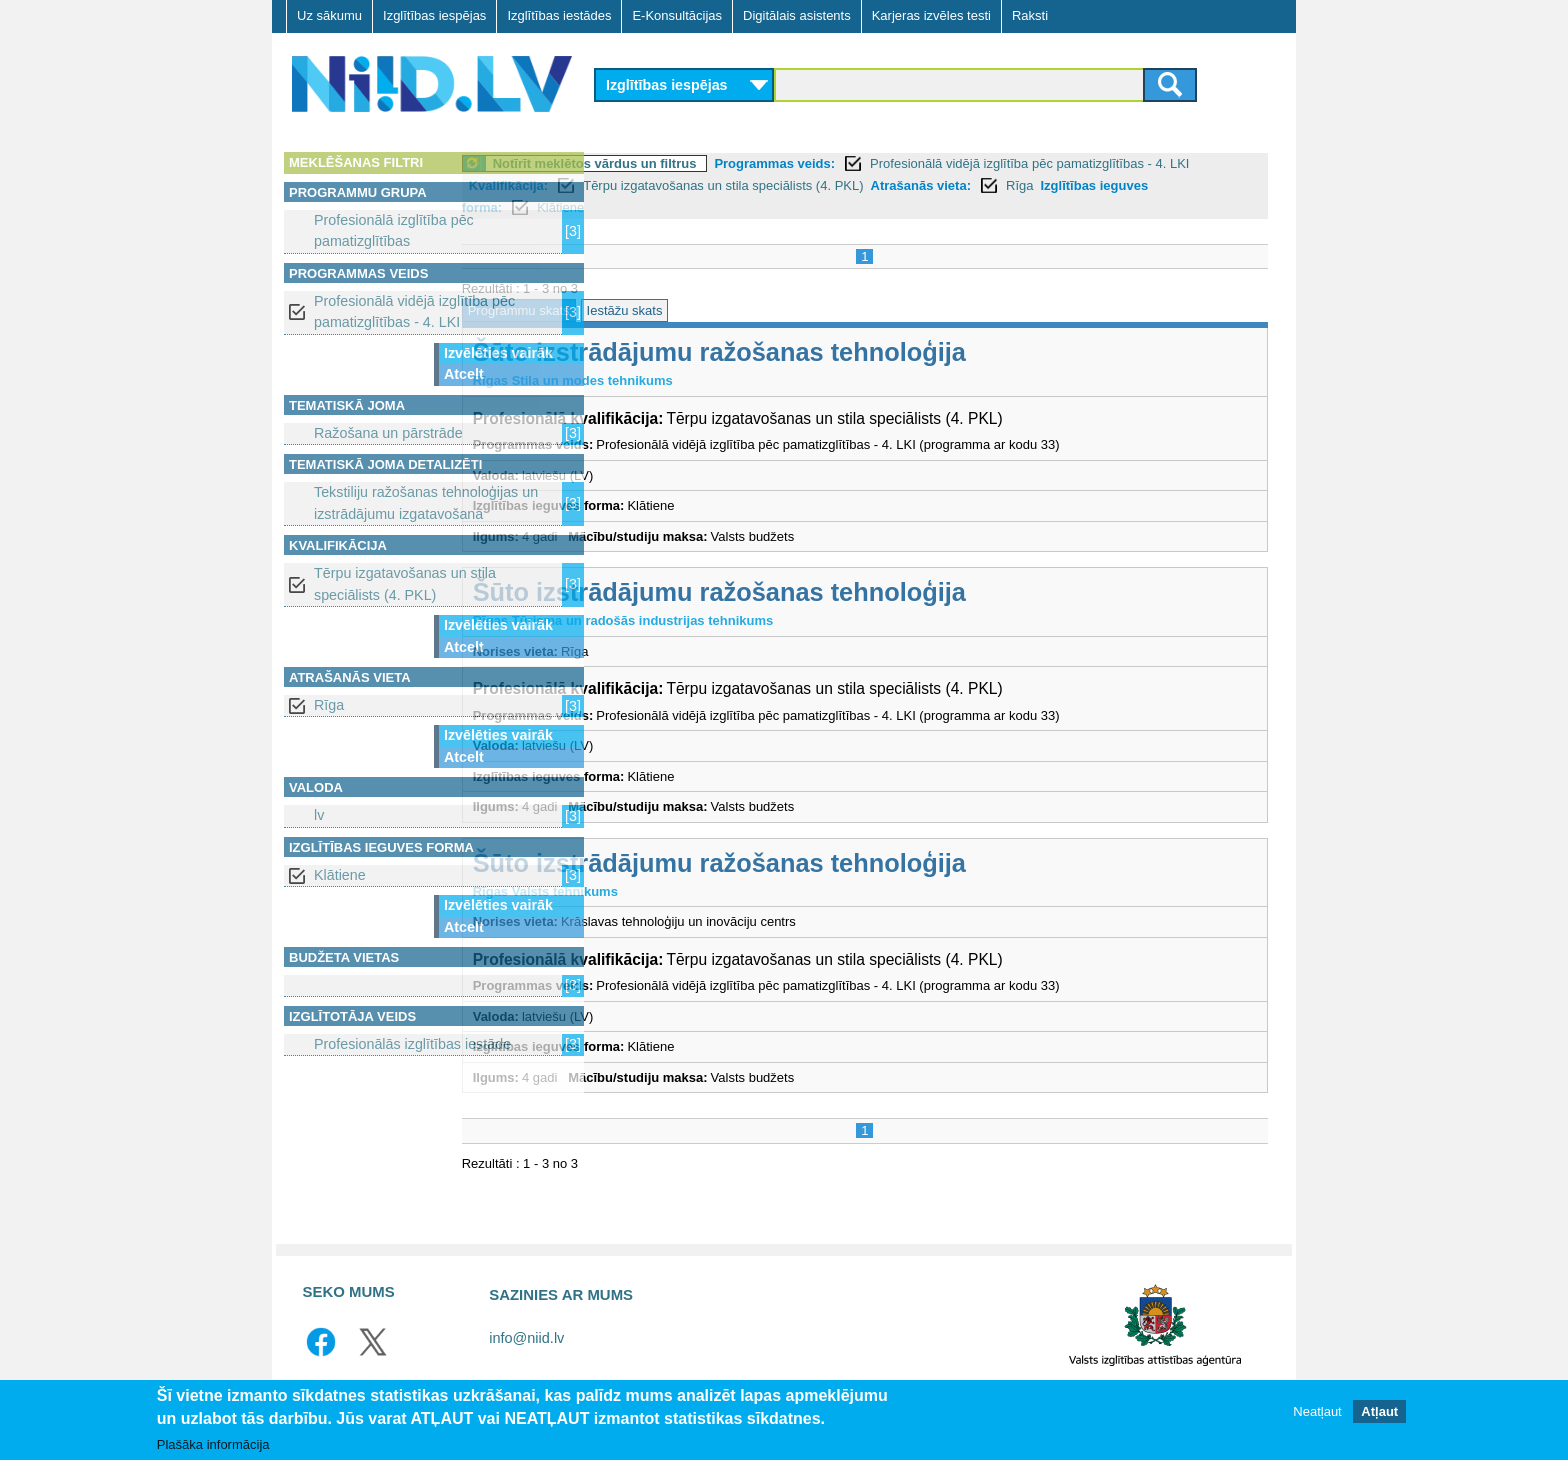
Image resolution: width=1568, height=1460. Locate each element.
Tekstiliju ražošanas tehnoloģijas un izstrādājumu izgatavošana (426, 502)
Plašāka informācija (213, 1444)
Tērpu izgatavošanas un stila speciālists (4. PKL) (405, 583)
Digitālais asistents (797, 15)
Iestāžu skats (763, 310)
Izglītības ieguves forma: (779, 207)
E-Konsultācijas (677, 15)
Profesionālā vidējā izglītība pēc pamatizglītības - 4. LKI (414, 311)
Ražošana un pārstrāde (388, 433)
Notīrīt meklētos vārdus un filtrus (733, 163)
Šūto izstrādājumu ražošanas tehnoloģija (857, 352)
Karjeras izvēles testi (931, 15)
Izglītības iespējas (434, 15)
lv (319, 815)
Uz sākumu (329, 15)
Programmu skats (657, 310)
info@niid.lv (526, 1338)
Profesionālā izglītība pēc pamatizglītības (394, 230)
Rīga (329, 705)
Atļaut (1379, 1411)
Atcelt (464, 374)
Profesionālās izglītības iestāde (412, 1044)
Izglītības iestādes (559, 15)
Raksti (1030, 15)
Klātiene (340, 875)
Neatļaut (1317, 1411)
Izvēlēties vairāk (498, 353)
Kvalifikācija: (784, 185)
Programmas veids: (913, 163)
